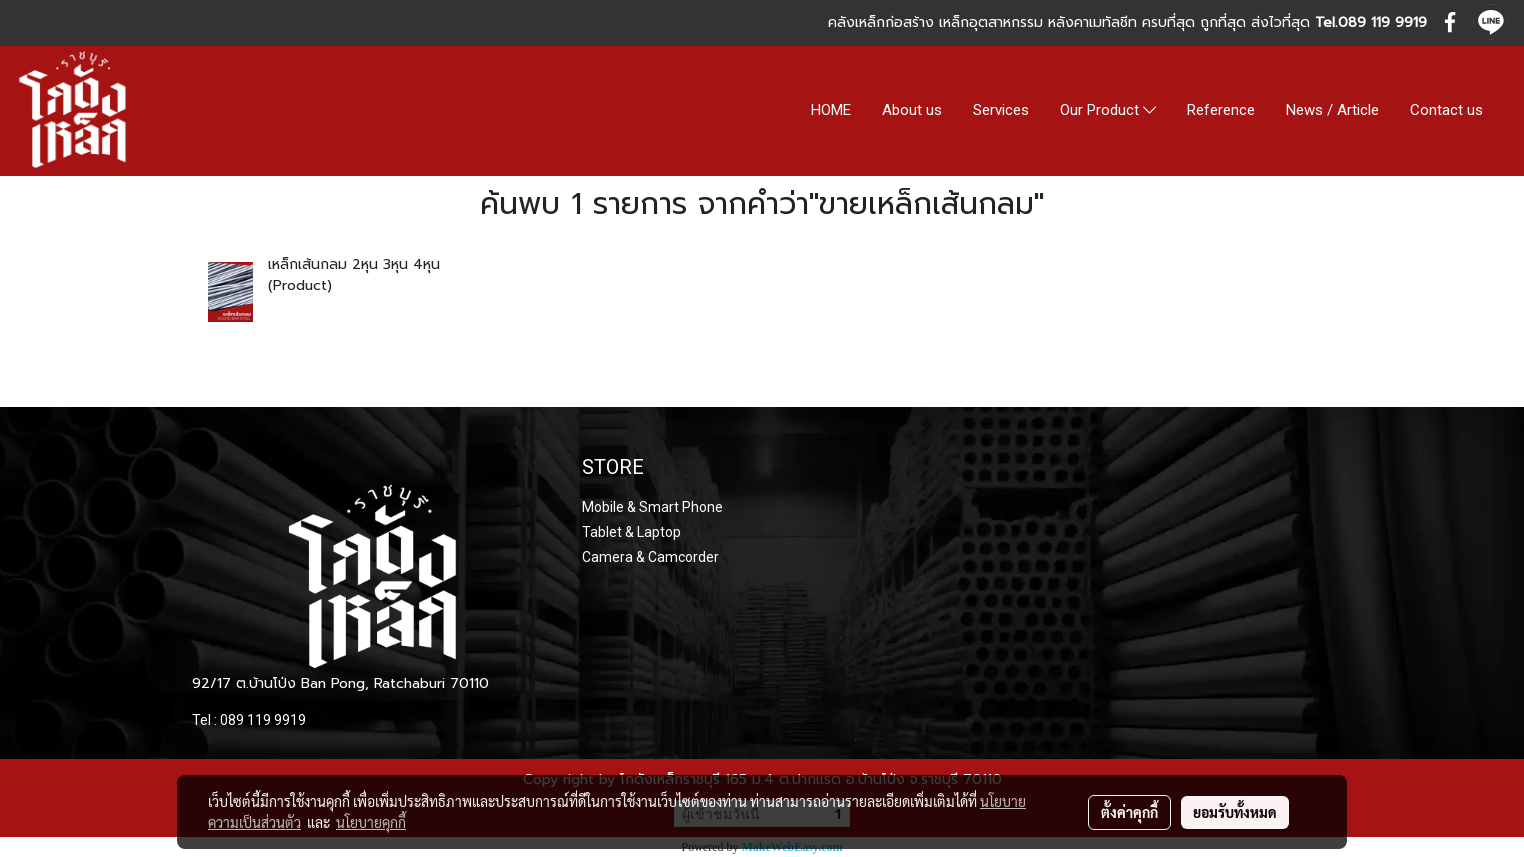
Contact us (1446, 110)
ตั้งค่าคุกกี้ (1129, 812)
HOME (831, 110)
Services (1001, 110)
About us (912, 110)
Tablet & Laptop (631, 532)
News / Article (1332, 110)
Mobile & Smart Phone (652, 507)
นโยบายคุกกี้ (371, 822)
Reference (1221, 110)
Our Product (1108, 111)
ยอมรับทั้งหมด (1235, 812)
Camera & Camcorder (650, 557)
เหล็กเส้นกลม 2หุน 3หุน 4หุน (354, 264)
